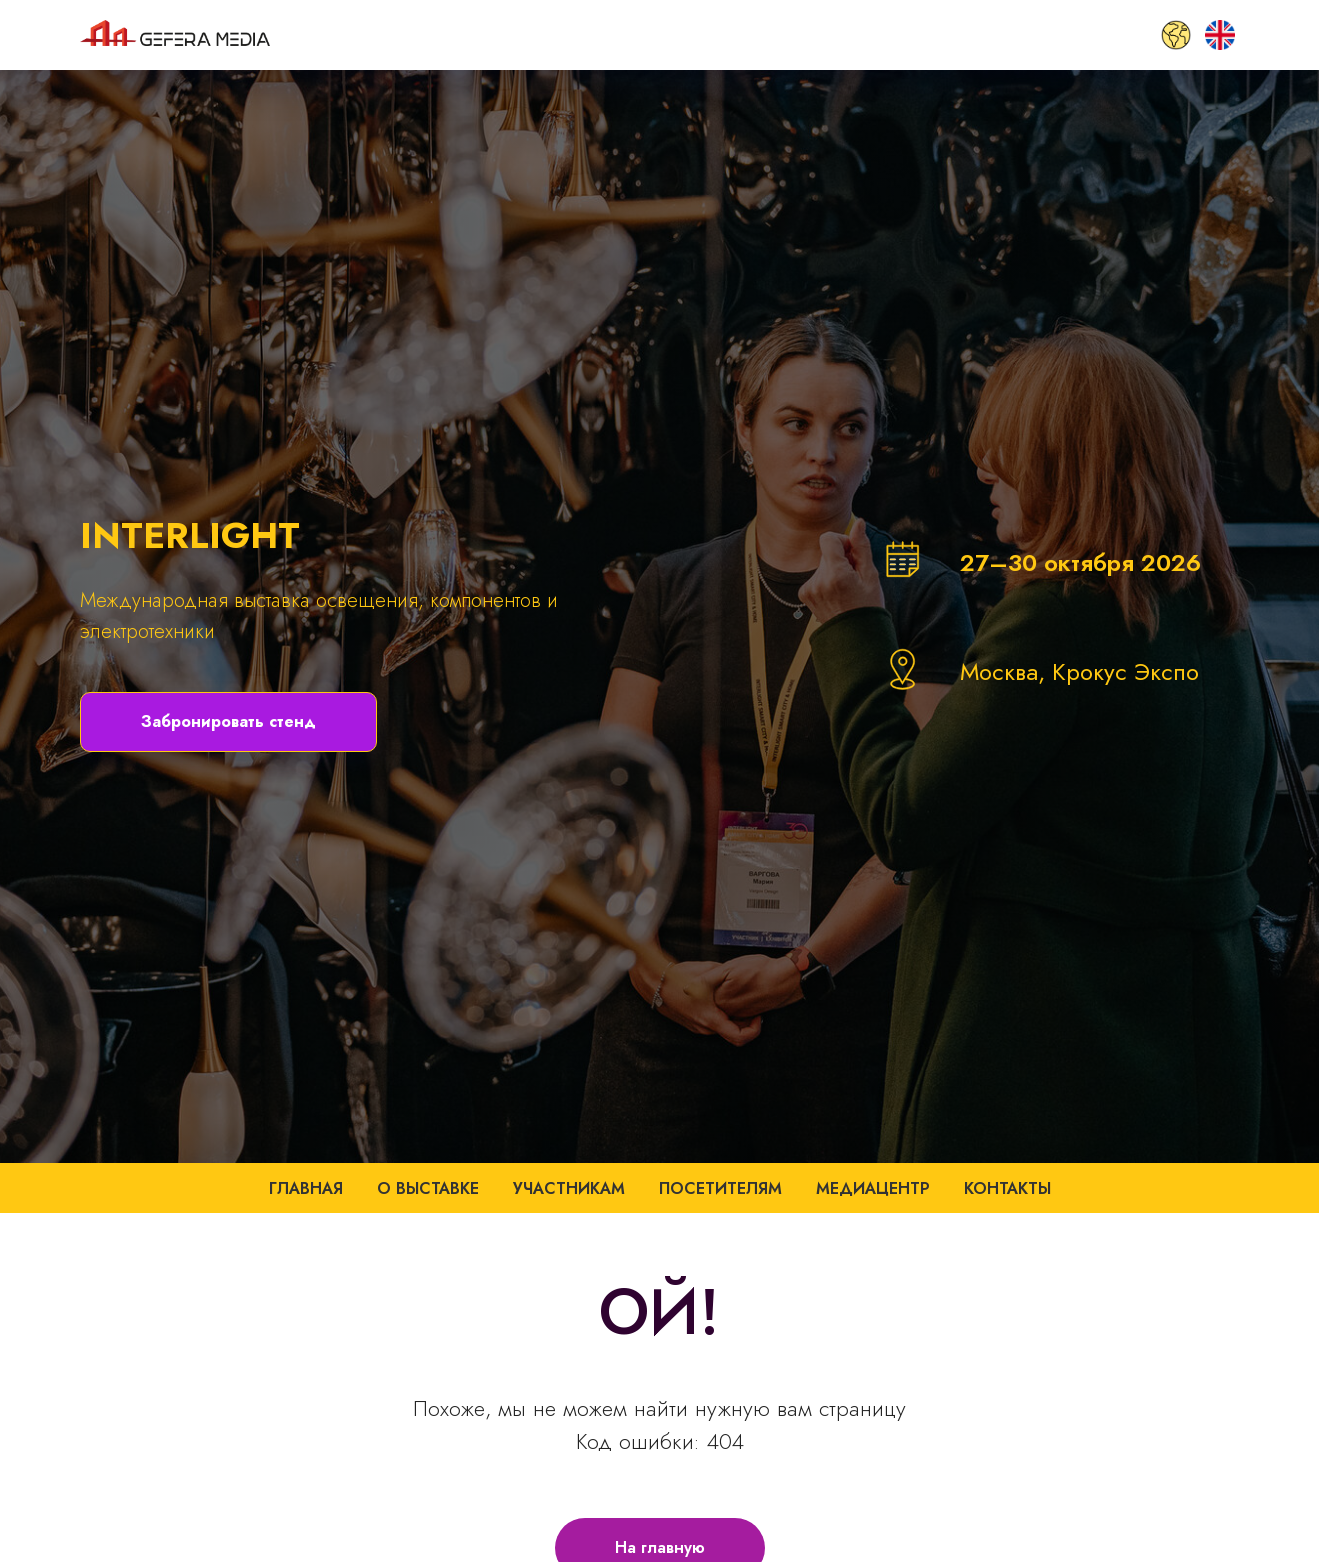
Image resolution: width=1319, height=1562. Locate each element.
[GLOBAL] (1176, 35)
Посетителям (720, 1188)
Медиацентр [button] (873, 1188)
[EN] (1220, 35)
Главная (306, 1188)
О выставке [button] (428, 1188)
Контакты (1007, 1188)
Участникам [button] (569, 1188)
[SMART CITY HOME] (1132, 35)
